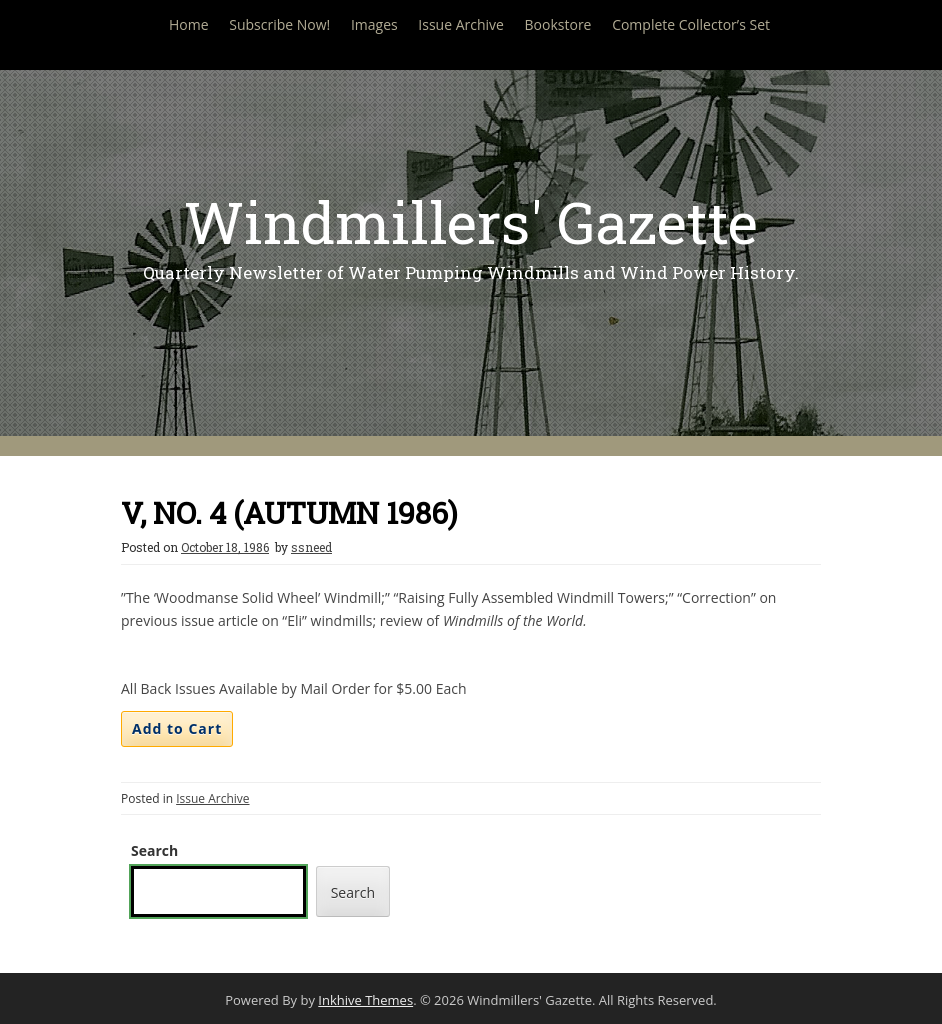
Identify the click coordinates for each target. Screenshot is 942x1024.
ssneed (311, 547)
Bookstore (558, 24)
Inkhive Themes (365, 1000)
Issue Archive (461, 24)
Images (374, 24)
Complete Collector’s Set (691, 24)
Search (154, 850)
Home (189, 24)
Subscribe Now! (279, 24)
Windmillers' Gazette (471, 221)
